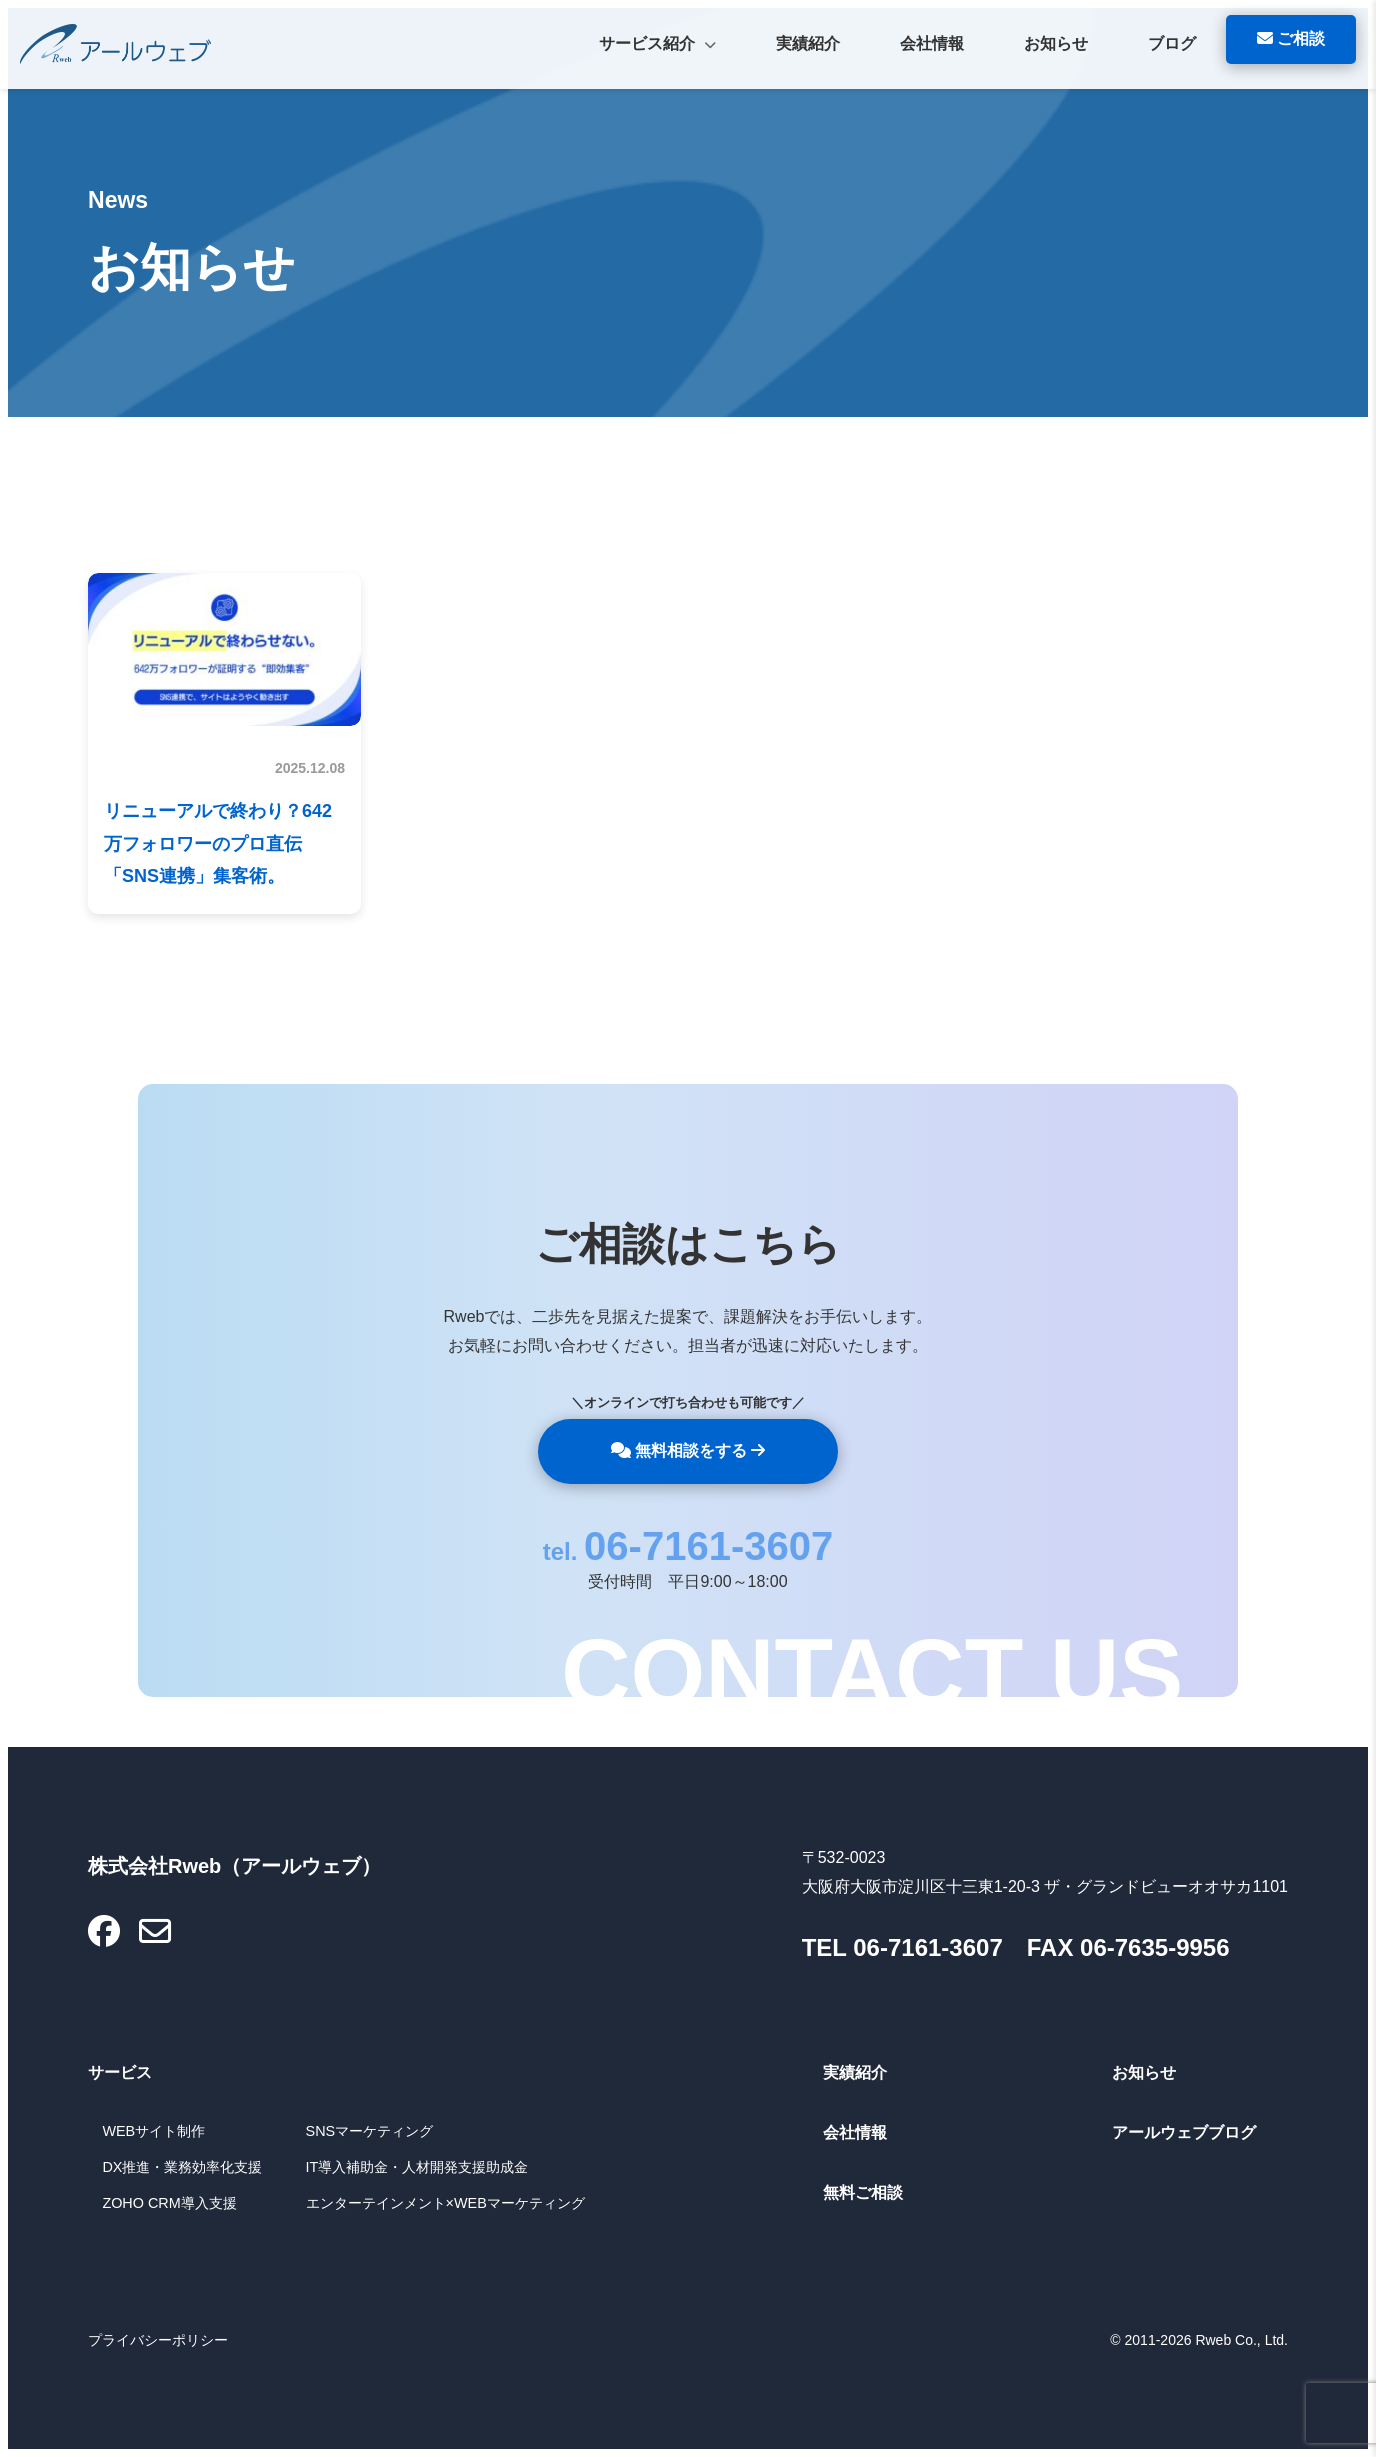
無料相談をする (688, 1450)
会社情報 (932, 43)
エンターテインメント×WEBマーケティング (445, 2203)
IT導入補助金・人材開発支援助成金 (417, 2167)
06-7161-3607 (708, 1546)
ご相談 (1291, 38)
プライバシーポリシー (158, 2340)
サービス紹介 (657, 46)
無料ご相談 (863, 2192)
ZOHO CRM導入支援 (169, 2203)
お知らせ (1056, 43)
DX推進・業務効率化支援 (182, 2167)
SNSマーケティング (370, 2131)
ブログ (1172, 43)
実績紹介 (808, 43)
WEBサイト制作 (153, 2131)
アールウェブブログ (1184, 2132)
